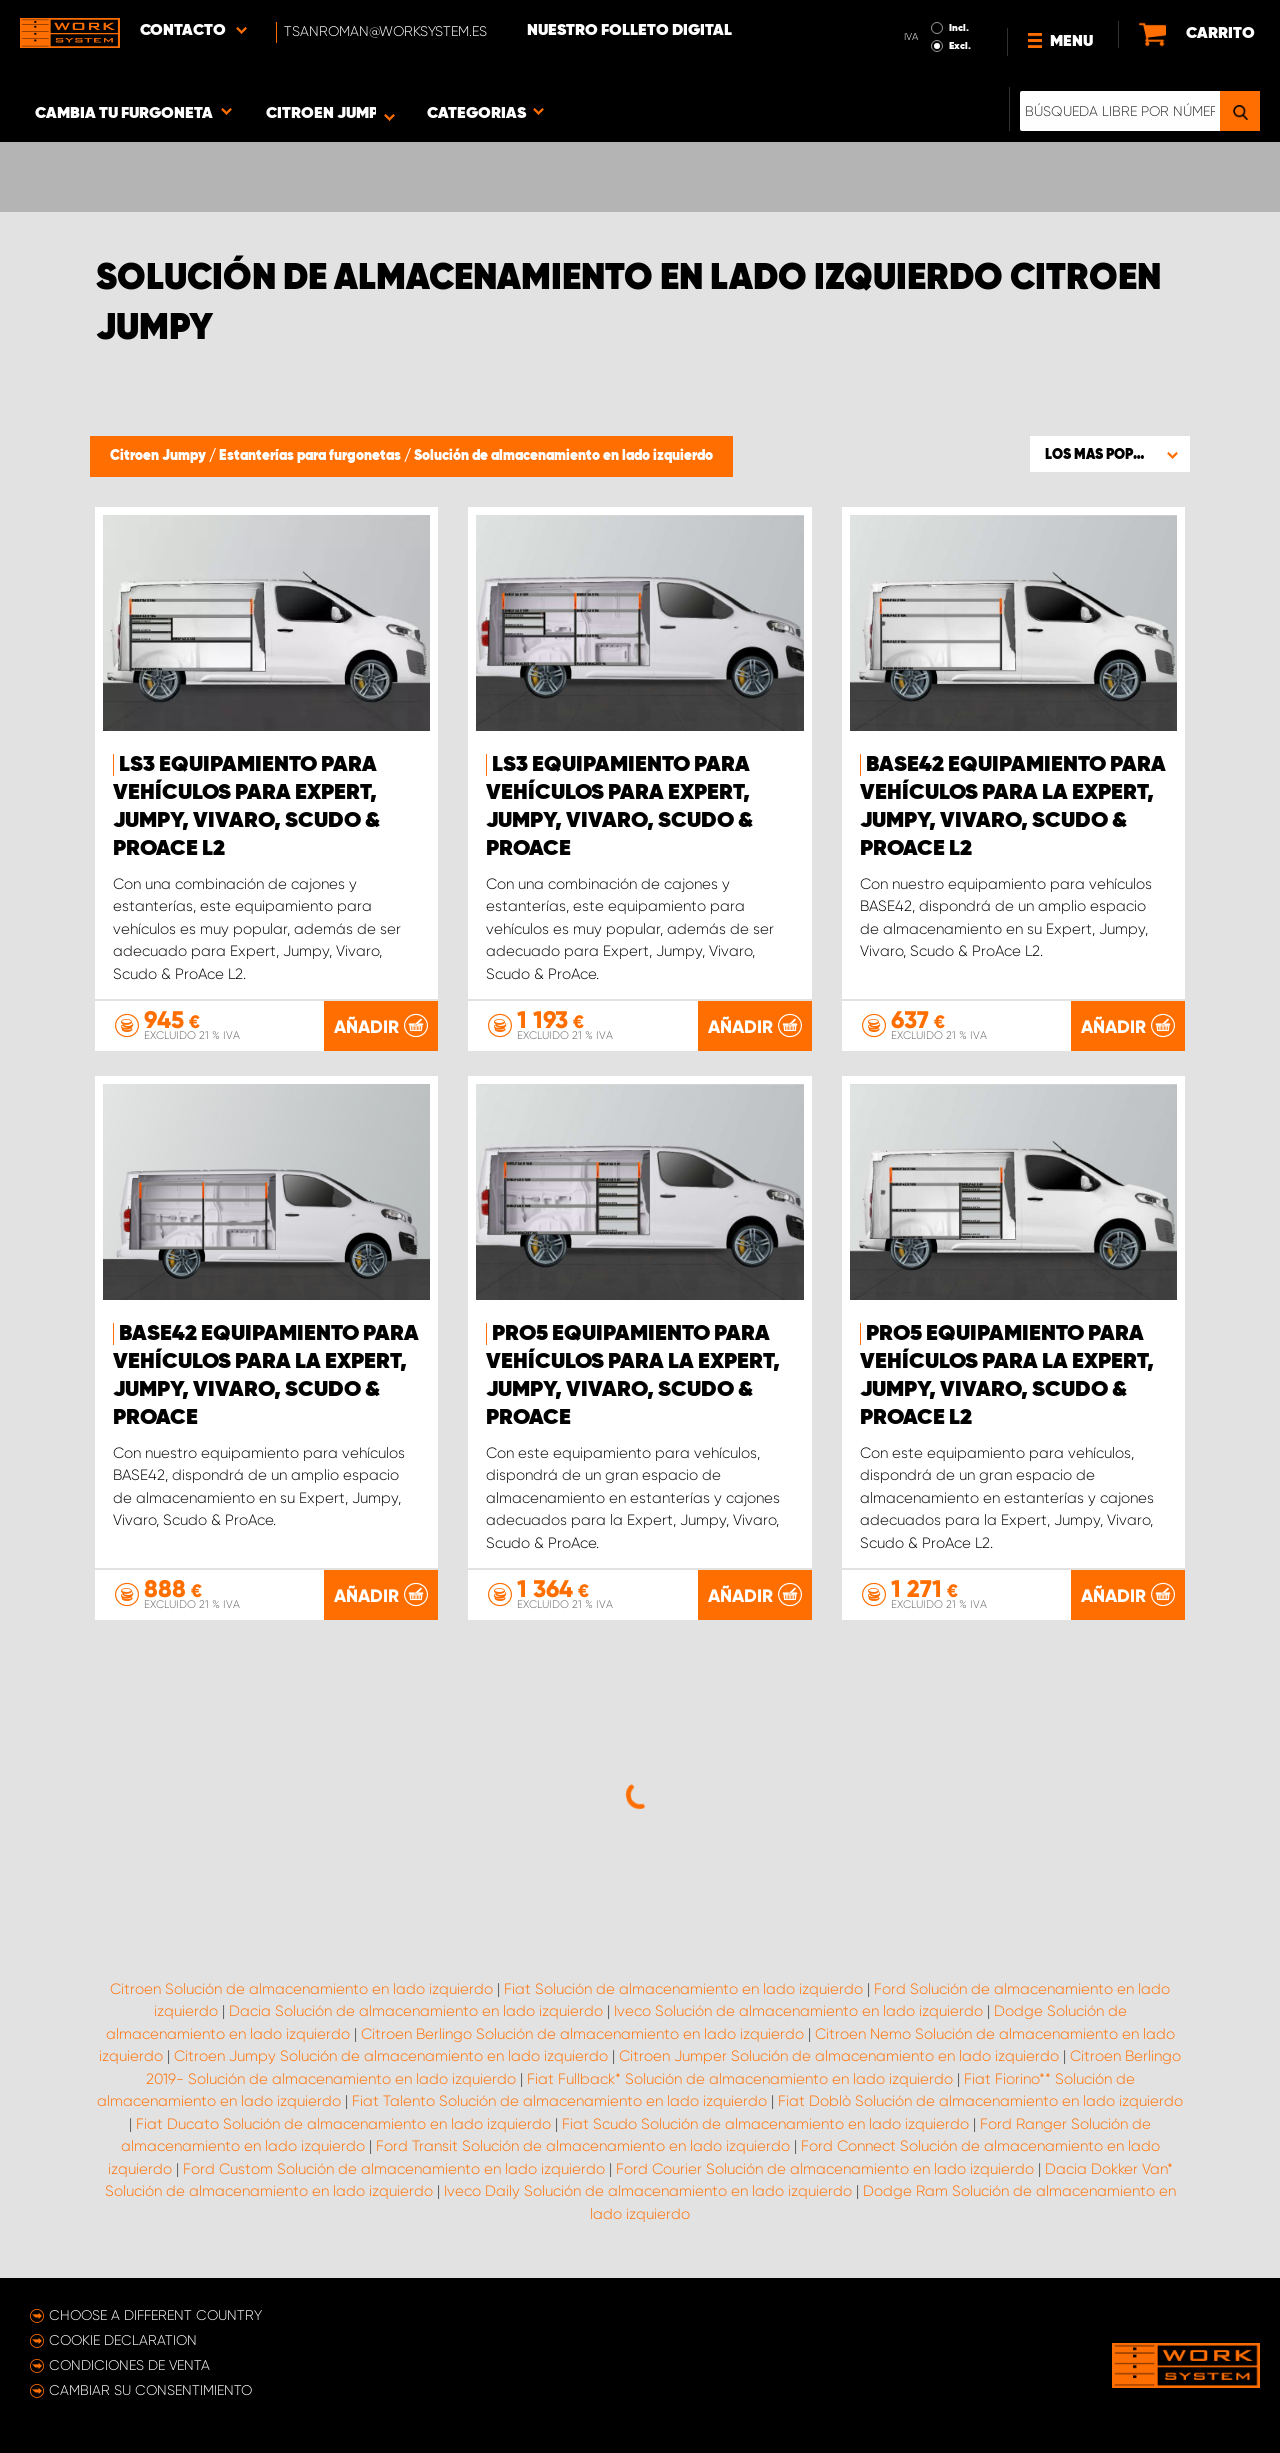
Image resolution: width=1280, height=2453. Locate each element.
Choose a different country (155, 2315)
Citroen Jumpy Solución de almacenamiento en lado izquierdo (391, 2056)
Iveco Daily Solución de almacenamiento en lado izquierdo (648, 2191)
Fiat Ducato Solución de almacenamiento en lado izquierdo (343, 2124)
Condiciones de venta (129, 2365)
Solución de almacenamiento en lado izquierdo (563, 456)
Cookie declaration (123, 2340)
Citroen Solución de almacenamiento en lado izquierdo (301, 1989)
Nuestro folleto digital (629, 31)
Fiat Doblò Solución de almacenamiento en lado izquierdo (980, 2101)
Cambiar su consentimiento (150, 2390)
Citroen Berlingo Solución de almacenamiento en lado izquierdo (582, 2034)
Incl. (959, 28)
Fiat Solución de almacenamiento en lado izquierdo (683, 1989)
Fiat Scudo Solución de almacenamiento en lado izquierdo (765, 2124)
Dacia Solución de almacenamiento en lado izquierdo (416, 2011)
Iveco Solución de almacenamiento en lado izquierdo (798, 2011)
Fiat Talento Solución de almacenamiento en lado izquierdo (559, 2101)
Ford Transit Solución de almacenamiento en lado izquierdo (583, 2146)
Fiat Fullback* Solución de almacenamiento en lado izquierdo (740, 2079)
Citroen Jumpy (159, 456)
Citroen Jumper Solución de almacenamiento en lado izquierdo (839, 2056)
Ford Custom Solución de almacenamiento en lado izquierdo (394, 2169)
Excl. (960, 46)
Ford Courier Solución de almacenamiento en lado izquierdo (825, 2169)
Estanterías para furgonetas (311, 456)
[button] (1110, 454)
